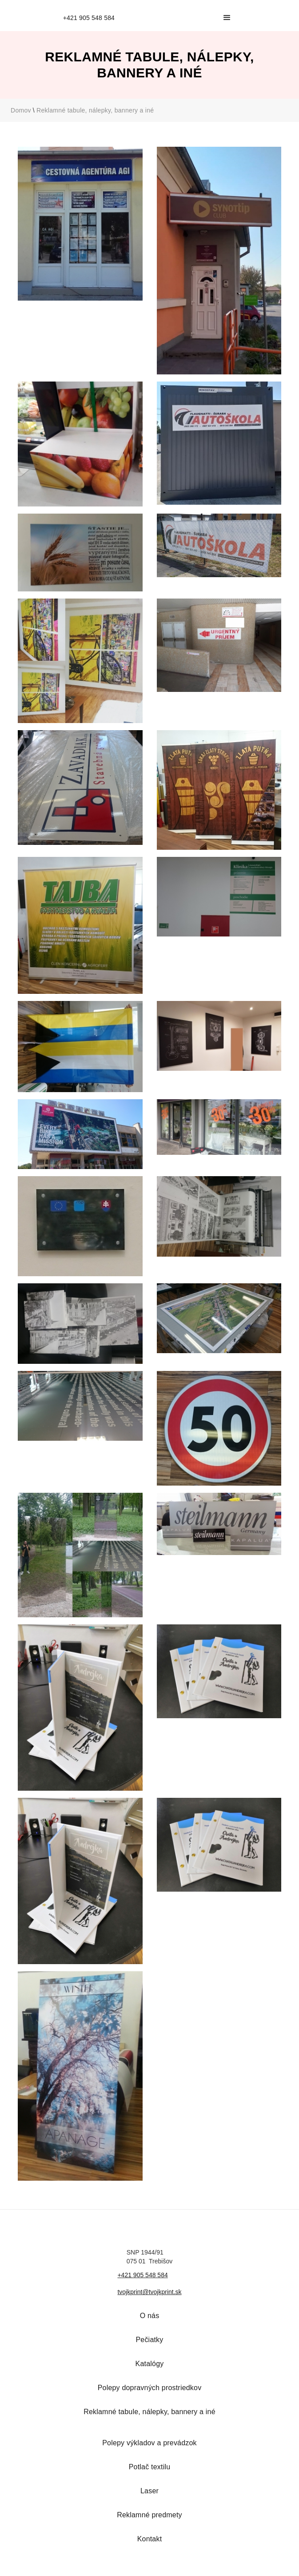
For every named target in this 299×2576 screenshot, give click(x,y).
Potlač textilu (150, 2467)
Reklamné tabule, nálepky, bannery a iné (95, 110)
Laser (149, 2491)
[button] (227, 17)
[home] (87, 18)
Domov (21, 110)
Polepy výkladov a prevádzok (149, 2443)
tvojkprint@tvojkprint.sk (149, 2291)
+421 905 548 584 (142, 2275)
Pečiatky (149, 2339)
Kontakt (149, 2539)
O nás (149, 2315)
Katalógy (150, 2363)
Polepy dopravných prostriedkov (150, 2387)
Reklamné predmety (149, 2515)
